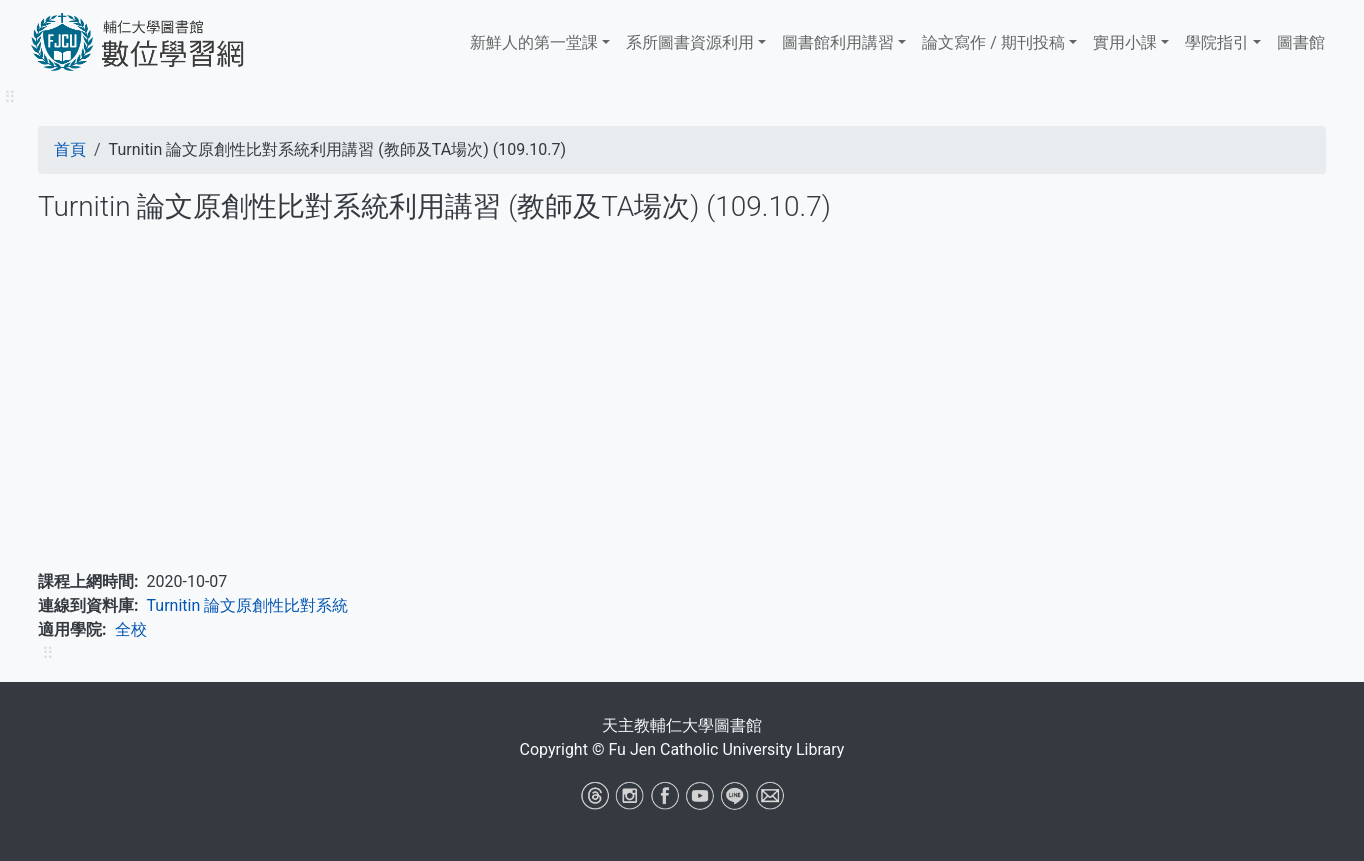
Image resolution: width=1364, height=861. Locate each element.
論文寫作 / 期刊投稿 (993, 42)
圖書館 (1301, 42)
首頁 (70, 149)
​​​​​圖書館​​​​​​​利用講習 (838, 42)
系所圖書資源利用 (690, 42)
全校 (131, 629)
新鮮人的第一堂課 (534, 42)
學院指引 (1217, 42)
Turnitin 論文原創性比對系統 (248, 605)
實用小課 (1125, 42)
